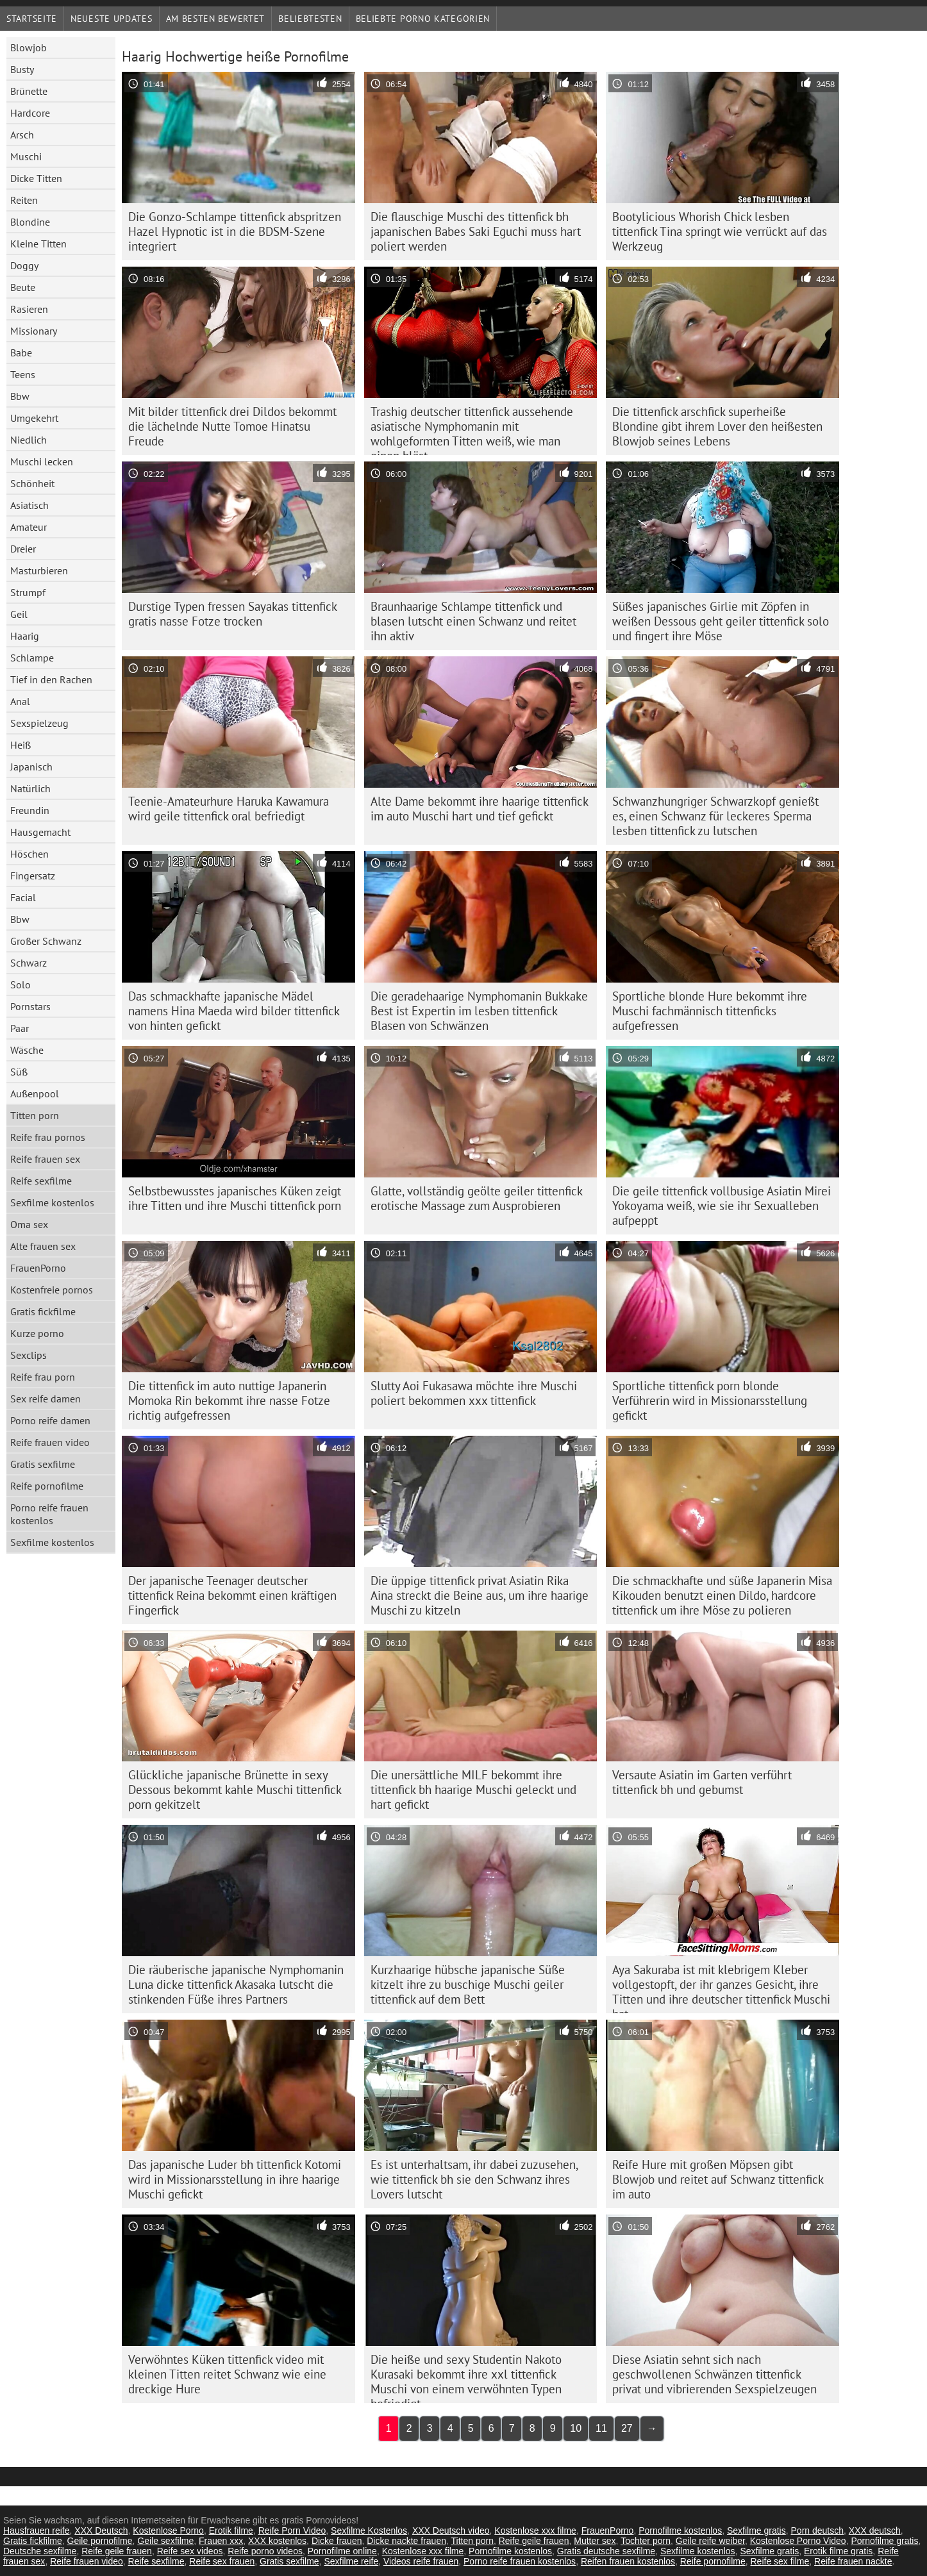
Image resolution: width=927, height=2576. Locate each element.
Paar (19, 1028)
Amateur (28, 526)
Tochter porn (646, 2541)
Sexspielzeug (39, 723)
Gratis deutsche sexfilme (606, 2551)
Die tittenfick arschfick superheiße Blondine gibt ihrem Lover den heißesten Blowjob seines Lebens (717, 426)
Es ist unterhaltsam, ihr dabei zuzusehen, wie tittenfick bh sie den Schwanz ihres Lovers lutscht (474, 2179)
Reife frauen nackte (853, 2561)
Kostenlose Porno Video (798, 2541)
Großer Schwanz (45, 941)
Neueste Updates (112, 18)
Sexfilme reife (351, 2561)
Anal (20, 701)
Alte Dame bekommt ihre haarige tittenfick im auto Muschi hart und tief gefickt (480, 809)
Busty (22, 69)
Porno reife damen (50, 1420)
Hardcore (30, 112)
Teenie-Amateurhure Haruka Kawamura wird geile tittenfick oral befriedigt (228, 809)
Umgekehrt (34, 417)
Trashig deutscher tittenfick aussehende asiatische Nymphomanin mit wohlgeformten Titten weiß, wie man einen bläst (472, 429)
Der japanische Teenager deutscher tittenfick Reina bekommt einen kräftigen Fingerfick (232, 1595)
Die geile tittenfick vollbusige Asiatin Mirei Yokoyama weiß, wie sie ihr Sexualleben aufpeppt (721, 1205)
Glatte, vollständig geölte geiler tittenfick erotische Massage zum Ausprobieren (477, 1198)
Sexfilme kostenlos (52, 1202)
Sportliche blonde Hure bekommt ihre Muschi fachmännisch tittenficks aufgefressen (709, 1010)
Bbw (19, 396)
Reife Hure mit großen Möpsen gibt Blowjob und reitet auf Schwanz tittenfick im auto (718, 2179)
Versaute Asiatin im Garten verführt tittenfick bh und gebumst (702, 1782)
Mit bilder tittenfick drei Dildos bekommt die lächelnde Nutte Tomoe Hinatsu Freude (232, 426)
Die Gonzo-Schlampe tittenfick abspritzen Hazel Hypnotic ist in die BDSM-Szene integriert (234, 231)
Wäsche (27, 1049)
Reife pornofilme (46, 1485)
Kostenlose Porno (168, 2530)
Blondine (30, 221)
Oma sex (29, 1224)
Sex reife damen (45, 1398)
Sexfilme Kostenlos (369, 2530)
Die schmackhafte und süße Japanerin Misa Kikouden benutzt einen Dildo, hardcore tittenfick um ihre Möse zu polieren (722, 1595)
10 (575, 2428)
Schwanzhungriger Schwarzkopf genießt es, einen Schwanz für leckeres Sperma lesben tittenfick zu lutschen (715, 816)
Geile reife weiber (710, 2541)
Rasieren (29, 309)
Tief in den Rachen (51, 679)
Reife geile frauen (534, 2541)
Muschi (26, 156)
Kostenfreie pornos (51, 1289)
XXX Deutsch (101, 2530)
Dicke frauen (337, 2541)
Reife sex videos (190, 2551)
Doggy (24, 265)
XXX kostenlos (277, 2541)
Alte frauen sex (43, 1246)
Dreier (23, 548)
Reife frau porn (42, 1376)
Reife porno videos (265, 2551)
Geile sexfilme (165, 2541)
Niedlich (28, 439)
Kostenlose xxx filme (535, 2530)
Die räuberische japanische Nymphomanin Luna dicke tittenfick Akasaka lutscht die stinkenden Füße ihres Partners (236, 1984)
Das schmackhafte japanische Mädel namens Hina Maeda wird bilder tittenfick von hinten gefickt (234, 1010)
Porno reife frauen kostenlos (49, 1514)
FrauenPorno (38, 1267)
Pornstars (30, 1006)
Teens (22, 374)
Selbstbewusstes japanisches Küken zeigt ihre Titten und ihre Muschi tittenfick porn (234, 1198)
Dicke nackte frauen (406, 2541)
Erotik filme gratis (838, 2551)
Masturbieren (39, 570)
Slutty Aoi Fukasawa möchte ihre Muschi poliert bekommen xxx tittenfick (474, 1393)
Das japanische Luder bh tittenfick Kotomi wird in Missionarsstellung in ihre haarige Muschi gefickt (234, 2179)
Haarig (24, 635)
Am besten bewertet (215, 18)
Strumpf (28, 592)
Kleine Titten (38, 243)
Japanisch (31, 766)
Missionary (33, 330)
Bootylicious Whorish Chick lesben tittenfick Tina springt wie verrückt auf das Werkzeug (719, 231)
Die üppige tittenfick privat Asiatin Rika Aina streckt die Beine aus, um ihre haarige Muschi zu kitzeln (480, 1595)
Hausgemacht (40, 832)
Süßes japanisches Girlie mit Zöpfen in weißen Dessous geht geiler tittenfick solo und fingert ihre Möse (720, 621)
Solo (20, 984)
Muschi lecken (41, 461)
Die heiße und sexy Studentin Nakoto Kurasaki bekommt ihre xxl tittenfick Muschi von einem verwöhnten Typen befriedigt (466, 2377)
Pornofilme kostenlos (680, 2530)
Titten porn (34, 1115)
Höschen (29, 853)
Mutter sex (594, 2541)
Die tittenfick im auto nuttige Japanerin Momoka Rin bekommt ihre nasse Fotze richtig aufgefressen (229, 1400)
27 (627, 2428)
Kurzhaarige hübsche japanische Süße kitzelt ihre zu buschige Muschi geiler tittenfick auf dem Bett (468, 1984)
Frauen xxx (221, 2541)
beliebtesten (310, 18)
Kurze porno (37, 1333)
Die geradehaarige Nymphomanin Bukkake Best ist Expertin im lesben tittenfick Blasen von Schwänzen (479, 1010)
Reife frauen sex (45, 1158)
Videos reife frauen (420, 2561)
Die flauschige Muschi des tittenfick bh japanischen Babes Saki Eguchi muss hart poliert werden (476, 231)
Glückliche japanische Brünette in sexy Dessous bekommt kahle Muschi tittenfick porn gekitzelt (235, 1789)
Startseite (31, 18)
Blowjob (28, 47)
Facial (23, 897)
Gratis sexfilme (42, 1464)
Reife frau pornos (47, 1137)
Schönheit (32, 483)
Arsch (22, 134)
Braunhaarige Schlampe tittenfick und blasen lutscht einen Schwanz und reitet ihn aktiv (473, 621)
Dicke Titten (36, 178)
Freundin (29, 810)
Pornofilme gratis (884, 2541)
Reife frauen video (50, 1442)
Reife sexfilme (41, 1180)
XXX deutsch (875, 2530)
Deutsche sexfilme (39, 2551)
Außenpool (34, 1093)
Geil (19, 614)
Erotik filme (231, 2530)
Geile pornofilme (100, 2541)
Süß (19, 1071)
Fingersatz (32, 875)
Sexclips (28, 1355)
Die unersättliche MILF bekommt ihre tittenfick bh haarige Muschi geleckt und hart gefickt (473, 1789)
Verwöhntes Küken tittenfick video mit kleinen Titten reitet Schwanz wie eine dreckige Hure (227, 2374)
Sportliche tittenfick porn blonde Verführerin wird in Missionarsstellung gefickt (709, 1400)
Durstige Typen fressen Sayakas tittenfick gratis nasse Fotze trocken (232, 614)
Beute (22, 287)
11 (601, 2428)
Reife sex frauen (222, 2561)
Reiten (24, 200)
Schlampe (32, 657)
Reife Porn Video (292, 2530)
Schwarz (28, 962)
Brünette (28, 91)
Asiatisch (29, 505)
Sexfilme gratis (756, 2530)
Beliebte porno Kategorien (423, 18)
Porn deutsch (817, 2530)
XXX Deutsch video (451, 2530)
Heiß (20, 744)
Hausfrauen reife (36, 2530)
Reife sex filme (780, 2561)
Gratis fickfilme (43, 1311)
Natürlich (30, 788)
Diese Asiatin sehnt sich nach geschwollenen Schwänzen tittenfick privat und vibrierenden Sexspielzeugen (714, 2374)
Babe (21, 352)
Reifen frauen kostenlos (628, 2561)
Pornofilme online (342, 2551)
